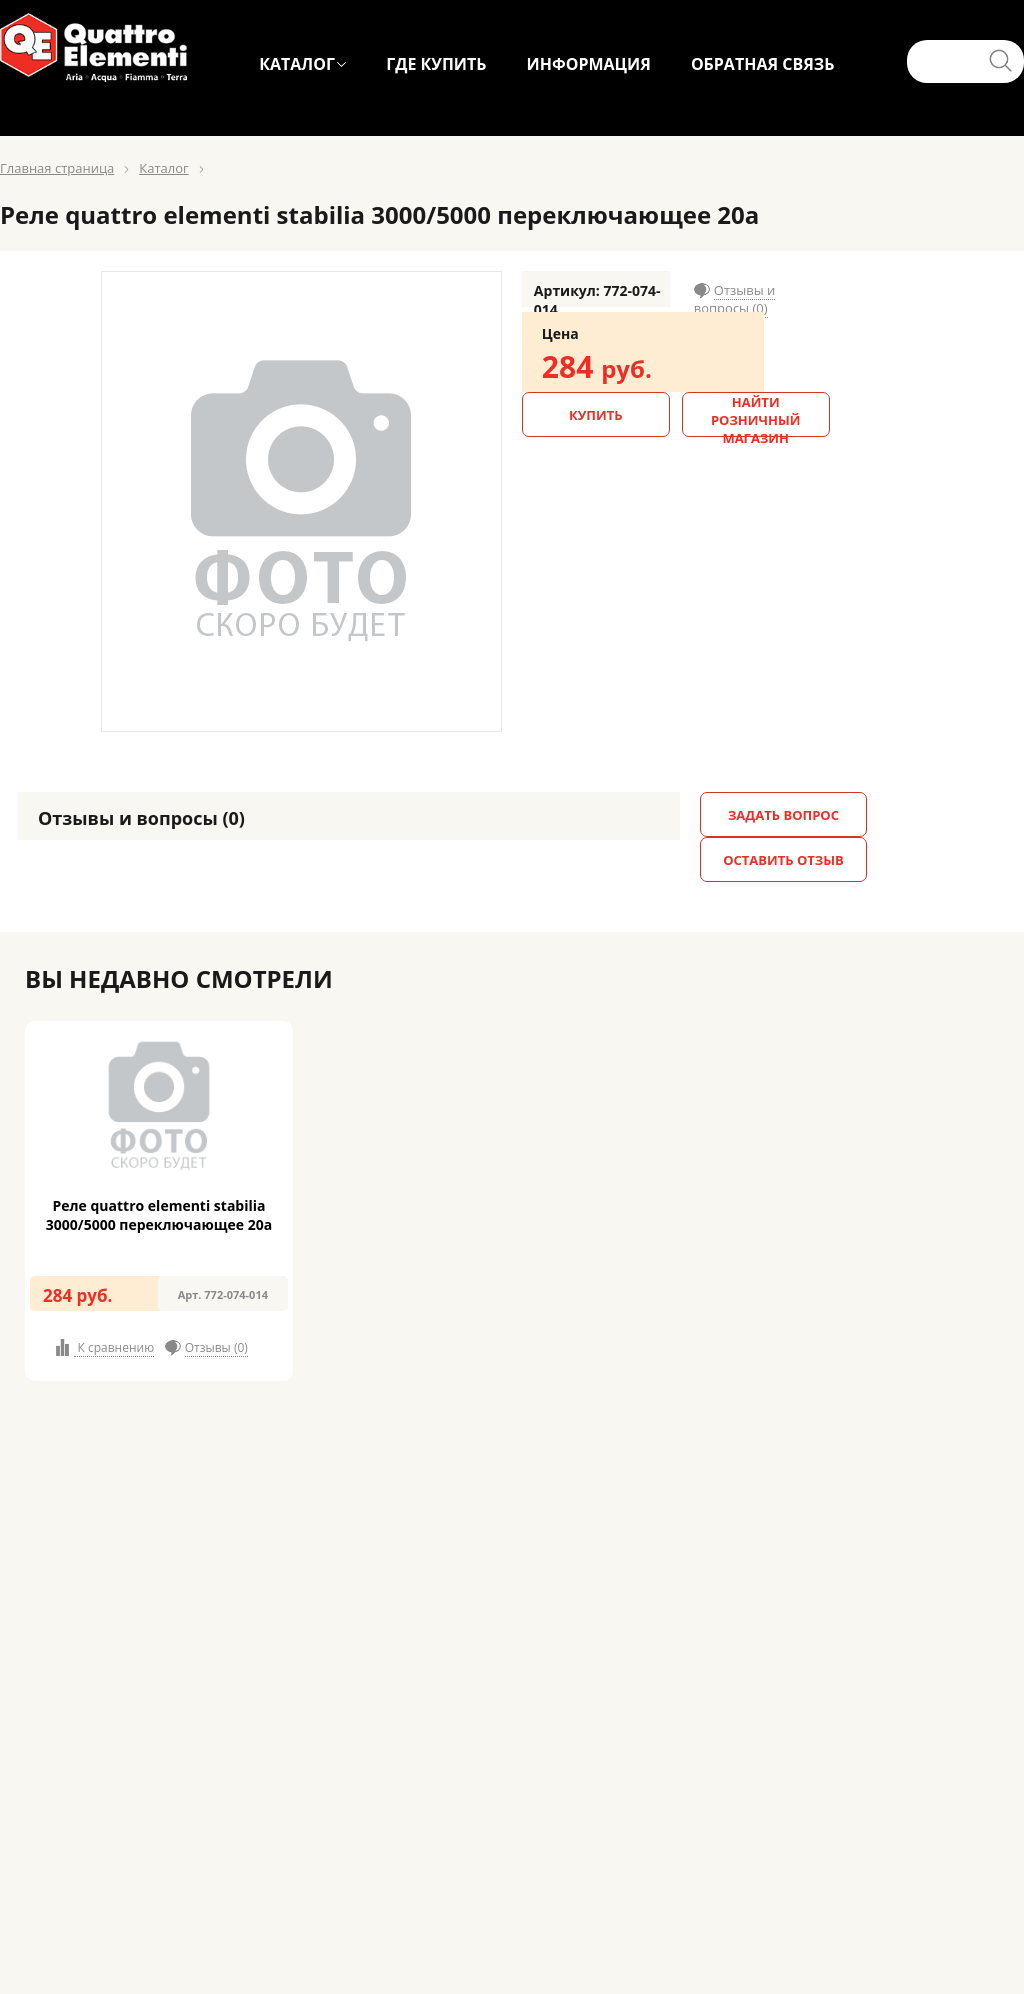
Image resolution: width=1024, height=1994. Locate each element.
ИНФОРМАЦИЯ (588, 64)
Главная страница (57, 168)
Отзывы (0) (216, 1347)
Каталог (163, 168)
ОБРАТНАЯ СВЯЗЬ (763, 64)
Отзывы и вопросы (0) (735, 299)
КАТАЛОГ (297, 64)
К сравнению (114, 1347)
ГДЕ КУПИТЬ (436, 64)
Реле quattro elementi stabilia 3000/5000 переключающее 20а (159, 1215)
